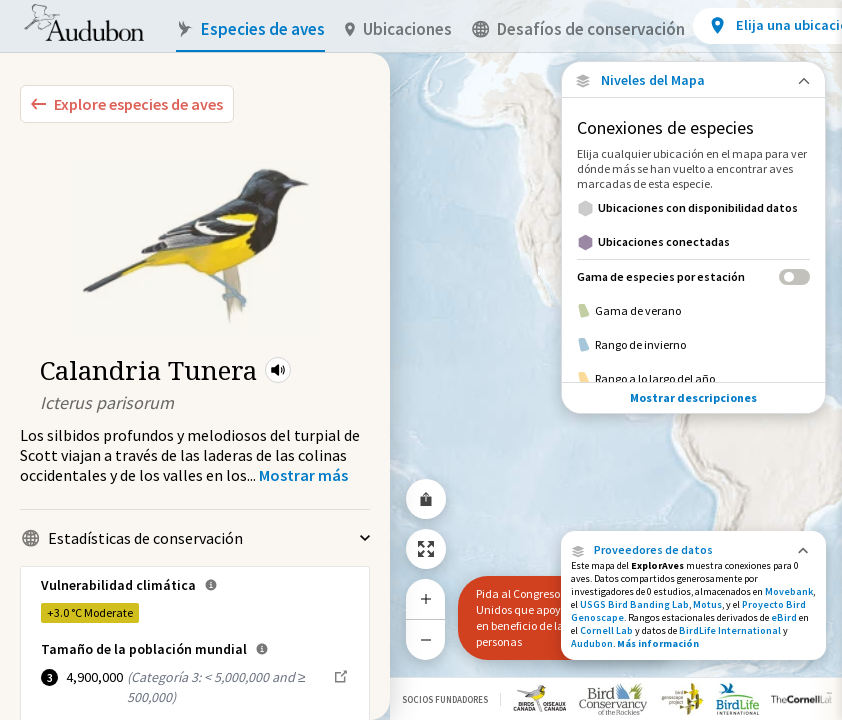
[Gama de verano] (693, 311)
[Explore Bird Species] (127, 104)
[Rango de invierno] (693, 345)
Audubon (592, 643)
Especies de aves (250, 29)
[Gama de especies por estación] (693, 276)
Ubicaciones (398, 29)
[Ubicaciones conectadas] (693, 242)
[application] (421, 360)
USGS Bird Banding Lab (634, 604)
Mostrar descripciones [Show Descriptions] (693, 397)
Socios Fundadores (445, 699)
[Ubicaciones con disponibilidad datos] (693, 208)
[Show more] (303, 475)
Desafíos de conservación (578, 29)
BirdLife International (730, 630)
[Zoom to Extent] (426, 549)
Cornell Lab (606, 630)
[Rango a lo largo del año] (693, 379)
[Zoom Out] (426, 639)
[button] (278, 370)
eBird (784, 617)
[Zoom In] (426, 599)
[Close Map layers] (693, 80)
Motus (707, 604)
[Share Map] (426, 499)
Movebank (789, 591)
